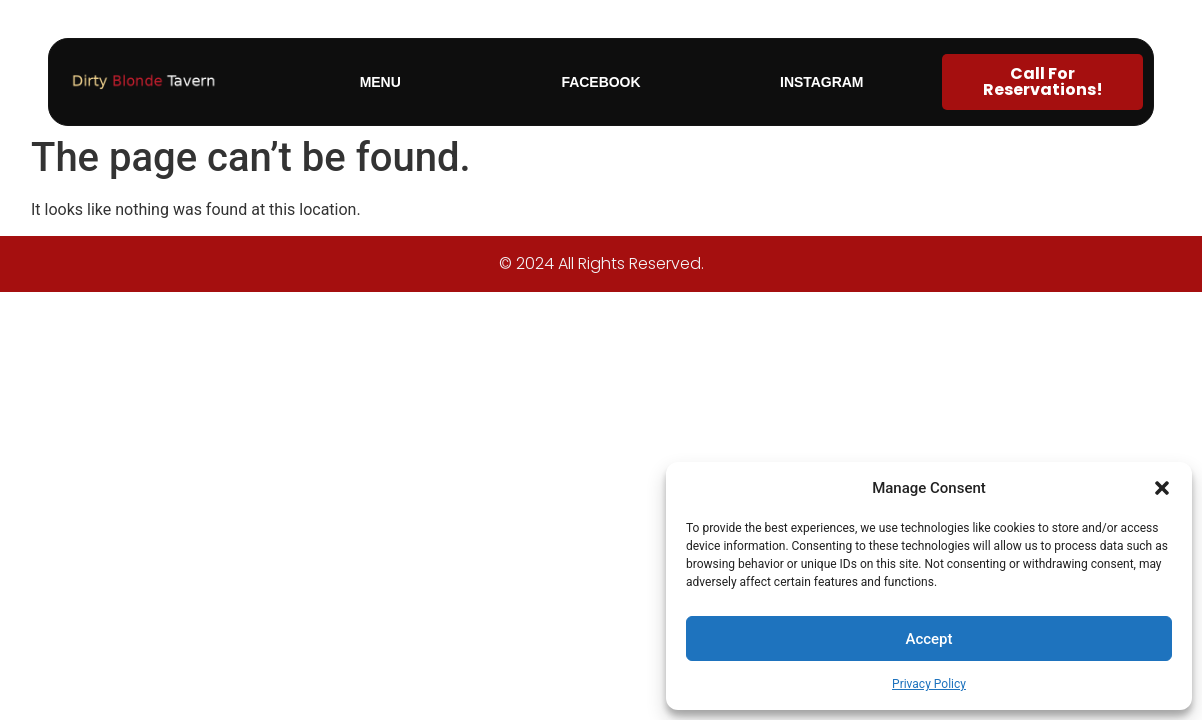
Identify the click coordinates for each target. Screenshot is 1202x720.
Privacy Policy (929, 684)
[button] (1162, 488)
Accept (928, 639)
